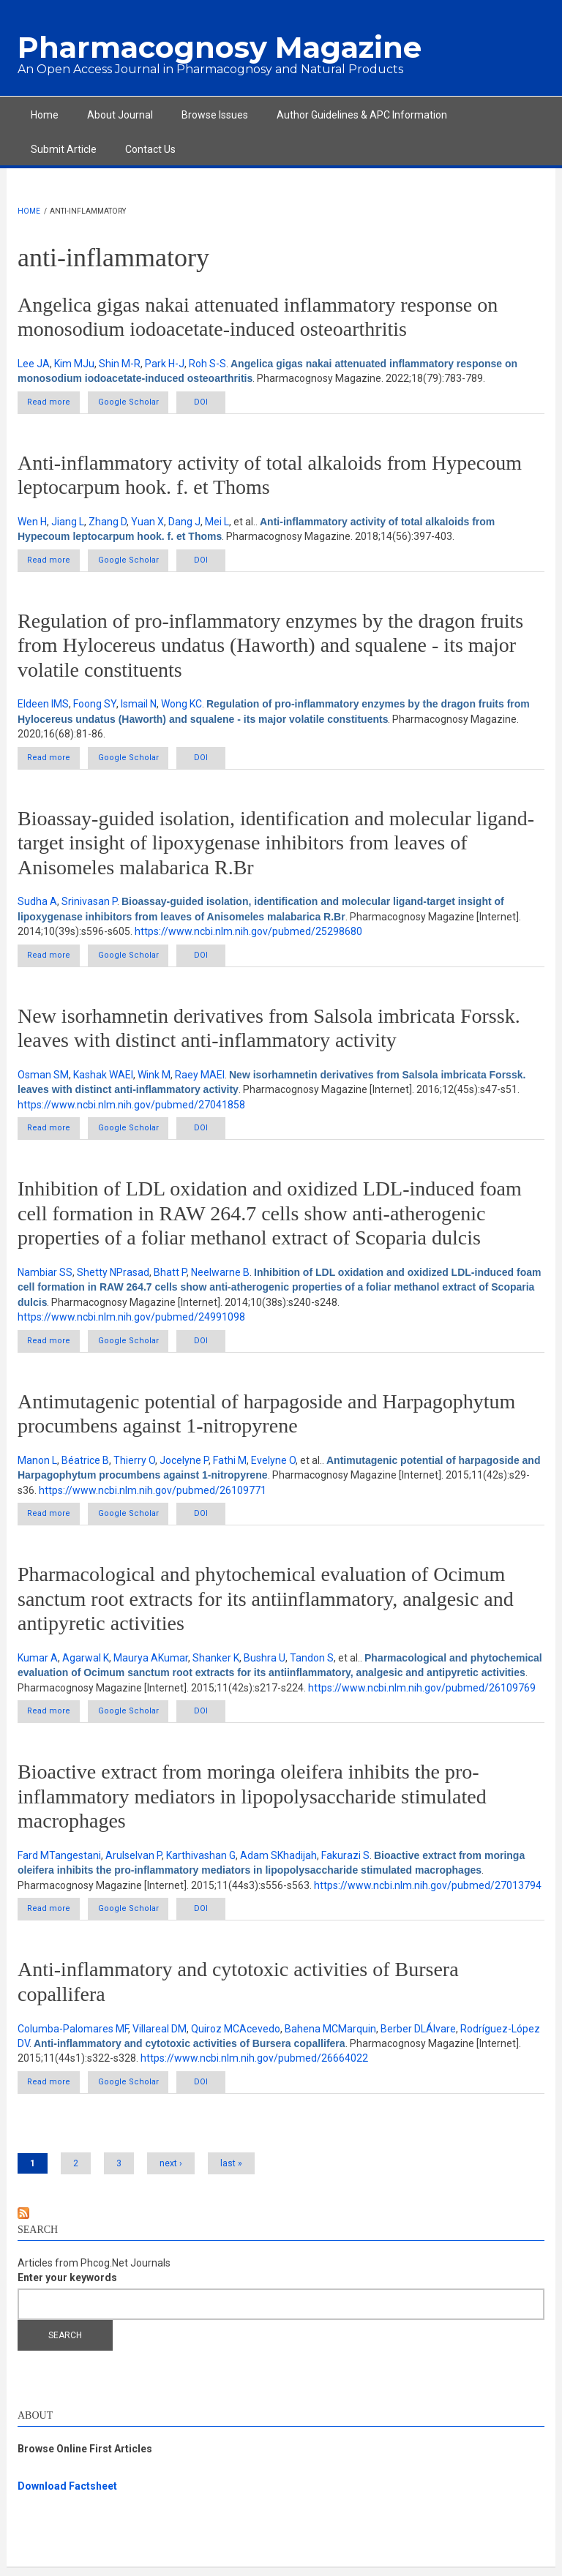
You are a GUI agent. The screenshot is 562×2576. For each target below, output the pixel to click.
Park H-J (164, 363)
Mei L (217, 522)
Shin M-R (119, 363)
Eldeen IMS (43, 706)
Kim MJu (74, 363)
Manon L (37, 1465)
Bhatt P (170, 1276)
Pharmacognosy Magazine (220, 47)
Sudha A (37, 904)
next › (171, 2171)
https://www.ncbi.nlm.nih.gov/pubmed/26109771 (152, 1495)
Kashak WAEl (103, 1078)
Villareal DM (159, 2035)
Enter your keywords (67, 2285)
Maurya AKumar (150, 1664)
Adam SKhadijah (278, 1862)
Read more (64, 402)
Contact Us (150, 149)
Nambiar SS (45, 1276)
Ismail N (139, 706)
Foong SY (94, 706)
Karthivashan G (201, 1862)
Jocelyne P (184, 1465)
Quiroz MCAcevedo (235, 2035)
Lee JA (34, 363)
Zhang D (108, 522)
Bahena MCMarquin (330, 2035)
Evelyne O (273, 1465)
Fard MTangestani (59, 1862)
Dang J (184, 522)
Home (45, 115)
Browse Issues (214, 115)
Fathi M (230, 1465)
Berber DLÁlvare (418, 2035)
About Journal (120, 115)
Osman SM (43, 1078)
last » (231, 2171)
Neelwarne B (220, 1276)
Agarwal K (85, 1664)
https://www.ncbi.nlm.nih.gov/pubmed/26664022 (254, 2065)
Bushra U (264, 1664)
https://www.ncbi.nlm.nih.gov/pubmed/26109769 (422, 1693)
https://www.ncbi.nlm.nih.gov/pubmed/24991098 (131, 1321)
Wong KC (181, 706)
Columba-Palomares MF (73, 2035)
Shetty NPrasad (113, 1276)
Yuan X (147, 522)
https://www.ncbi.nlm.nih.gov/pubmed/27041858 (131, 1108)
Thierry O (134, 1465)
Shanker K (215, 1664)
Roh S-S (207, 363)
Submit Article (64, 149)
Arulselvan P (133, 1862)
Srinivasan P (89, 904)
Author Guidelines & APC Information (362, 115)
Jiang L (67, 522)
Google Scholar (143, 403)
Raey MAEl (200, 1078)
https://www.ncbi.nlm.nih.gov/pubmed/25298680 (248, 934)
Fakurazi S (345, 1862)
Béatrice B (85, 1465)
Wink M (154, 1078)
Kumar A (38, 1664)
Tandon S (312, 1664)
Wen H (32, 522)
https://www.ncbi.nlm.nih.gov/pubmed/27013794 (428, 1892)
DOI (232, 403)
